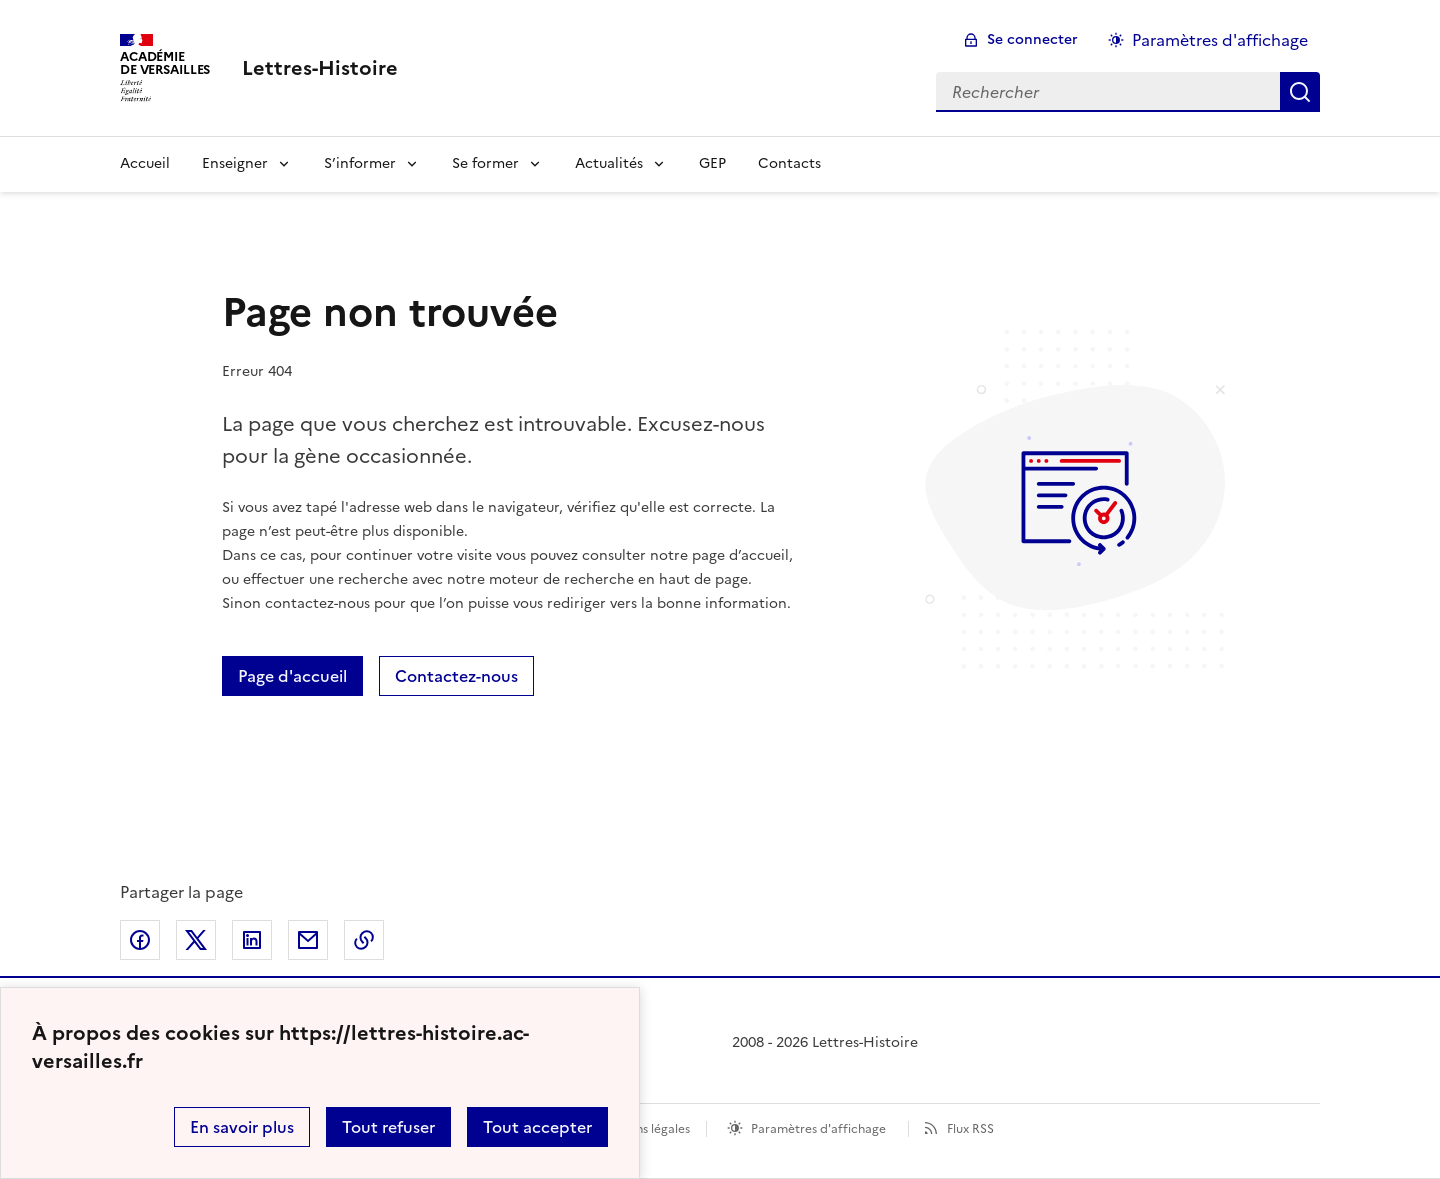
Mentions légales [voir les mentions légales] (642, 1129)
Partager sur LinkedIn (252, 940)
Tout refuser (388, 1127)
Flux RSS (970, 1129)
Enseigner (235, 163)
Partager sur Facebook (140, 940)
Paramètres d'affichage (818, 1129)
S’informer (360, 163)
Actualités (609, 163)
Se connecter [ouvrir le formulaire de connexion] (1032, 39)
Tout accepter (537, 1127)
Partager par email (308, 940)
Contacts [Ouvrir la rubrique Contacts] (789, 163)
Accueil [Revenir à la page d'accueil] (145, 163)
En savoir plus (242, 1127)
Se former (485, 163)
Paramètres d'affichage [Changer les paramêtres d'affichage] (1220, 40)
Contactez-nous (456, 676)
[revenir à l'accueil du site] (320, 68)
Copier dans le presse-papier (364, 940)
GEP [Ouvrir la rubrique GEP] (712, 163)
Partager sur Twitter (196, 940)
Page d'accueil (292, 676)
